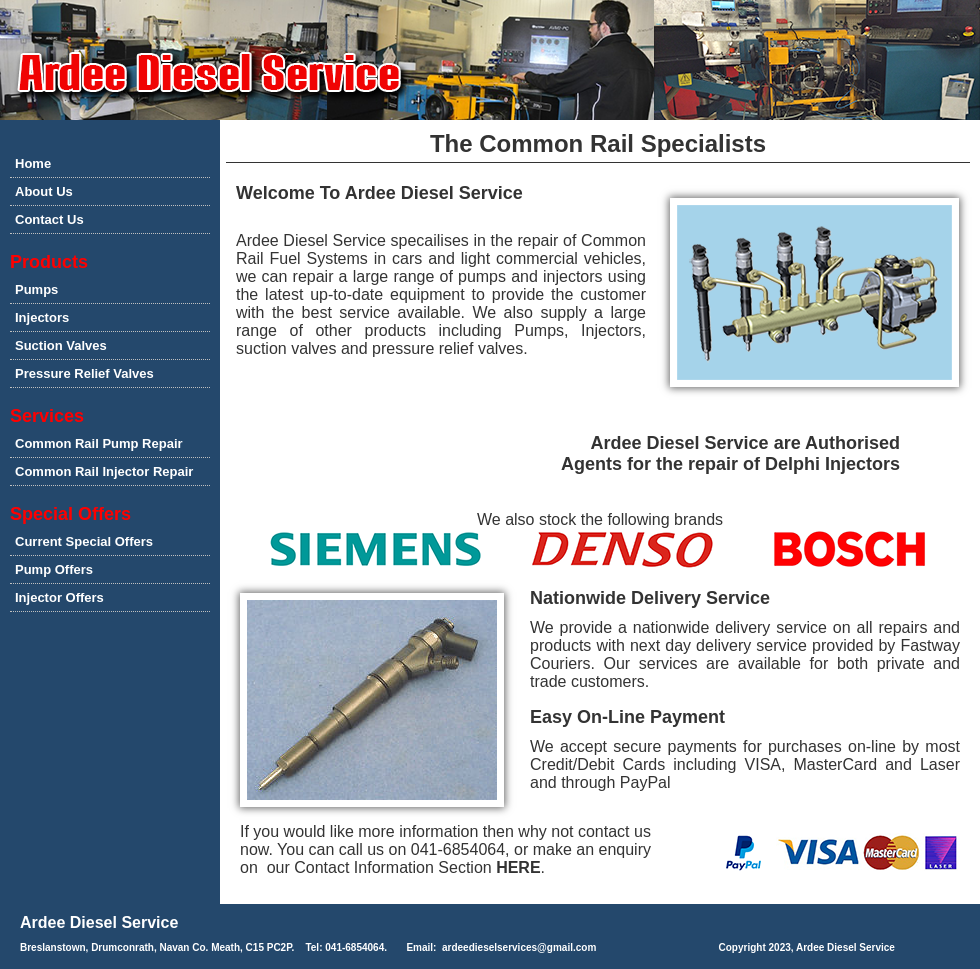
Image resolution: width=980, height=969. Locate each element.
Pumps (36, 289)
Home (33, 163)
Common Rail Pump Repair (99, 443)
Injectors (42, 317)
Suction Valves (61, 345)
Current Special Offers (84, 541)
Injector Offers (59, 597)
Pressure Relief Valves (84, 373)
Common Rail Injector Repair (104, 471)
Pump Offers (54, 569)
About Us (44, 191)
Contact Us (49, 219)
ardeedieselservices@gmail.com (519, 947)
